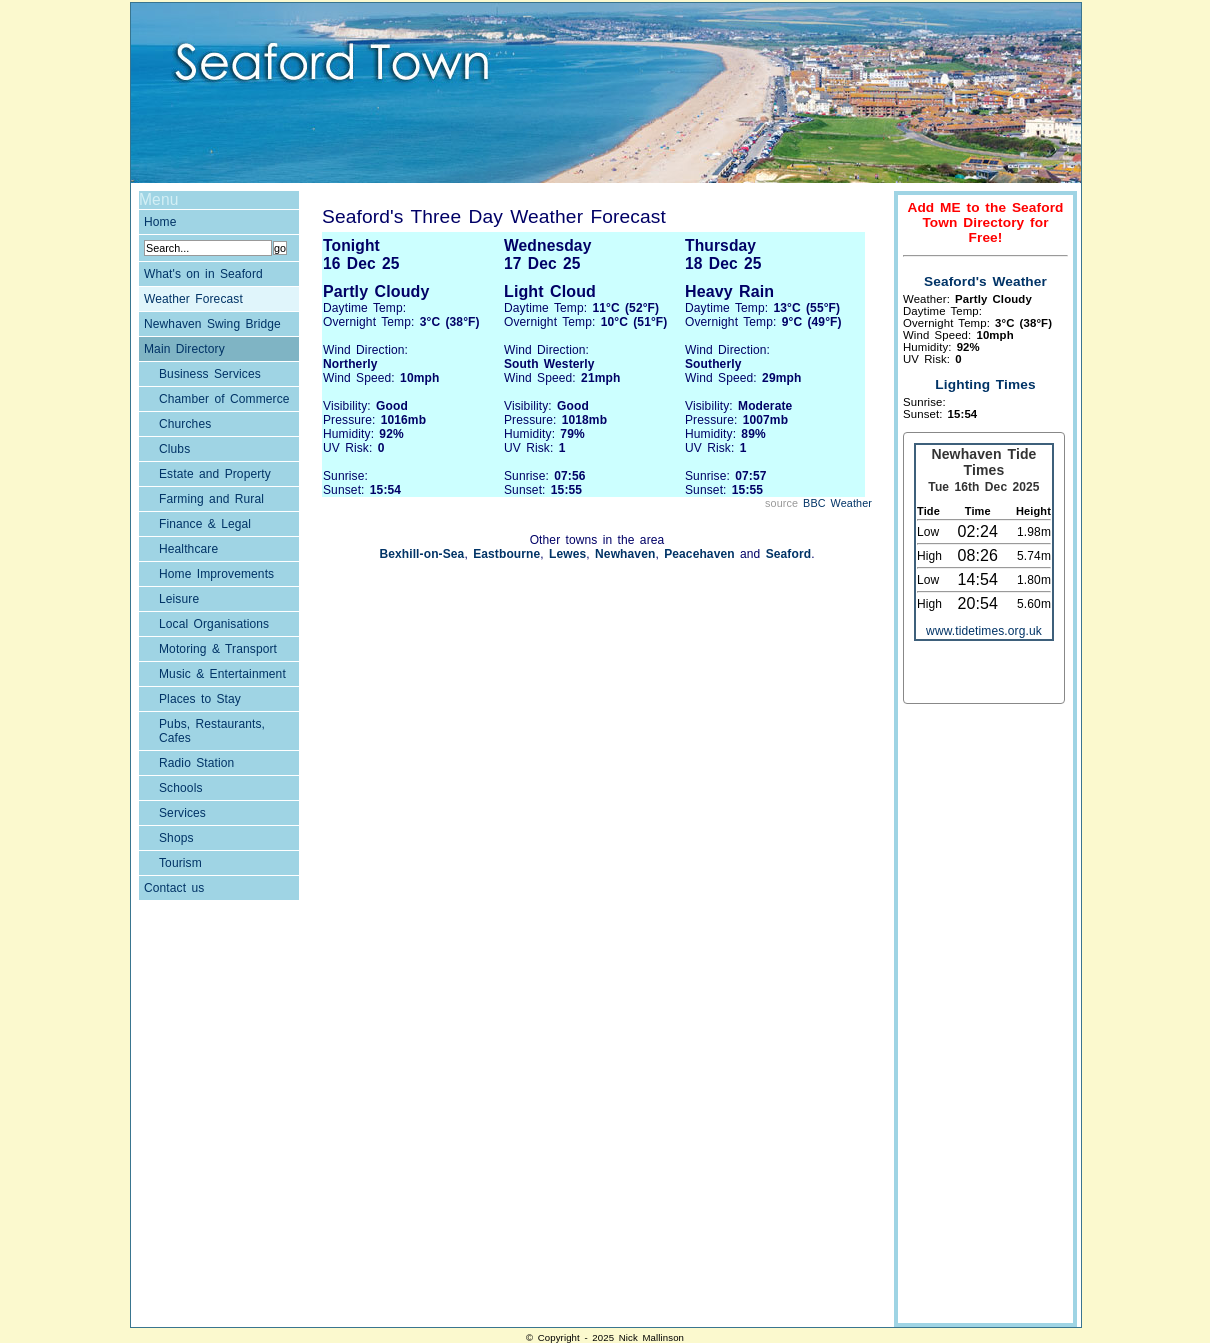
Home (160, 222)
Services (182, 813)
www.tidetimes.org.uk (984, 631)
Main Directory (184, 349)
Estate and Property (215, 474)
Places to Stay (200, 699)
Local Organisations (214, 624)
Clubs (174, 449)
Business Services (210, 374)
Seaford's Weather (985, 281)
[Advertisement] (983, 1016)
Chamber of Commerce (224, 399)
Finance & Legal (205, 524)
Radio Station (196, 763)
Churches (185, 424)
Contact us (174, 888)
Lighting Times (985, 384)
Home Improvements (216, 574)
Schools (181, 788)
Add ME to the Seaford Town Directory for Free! (985, 222)
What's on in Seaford (203, 274)
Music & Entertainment (222, 674)
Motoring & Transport (218, 649)
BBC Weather (837, 503)
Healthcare (188, 549)
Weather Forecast (193, 299)
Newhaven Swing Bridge (212, 324)
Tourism (180, 863)
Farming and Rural (211, 499)
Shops (176, 838)
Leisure (179, 599)
